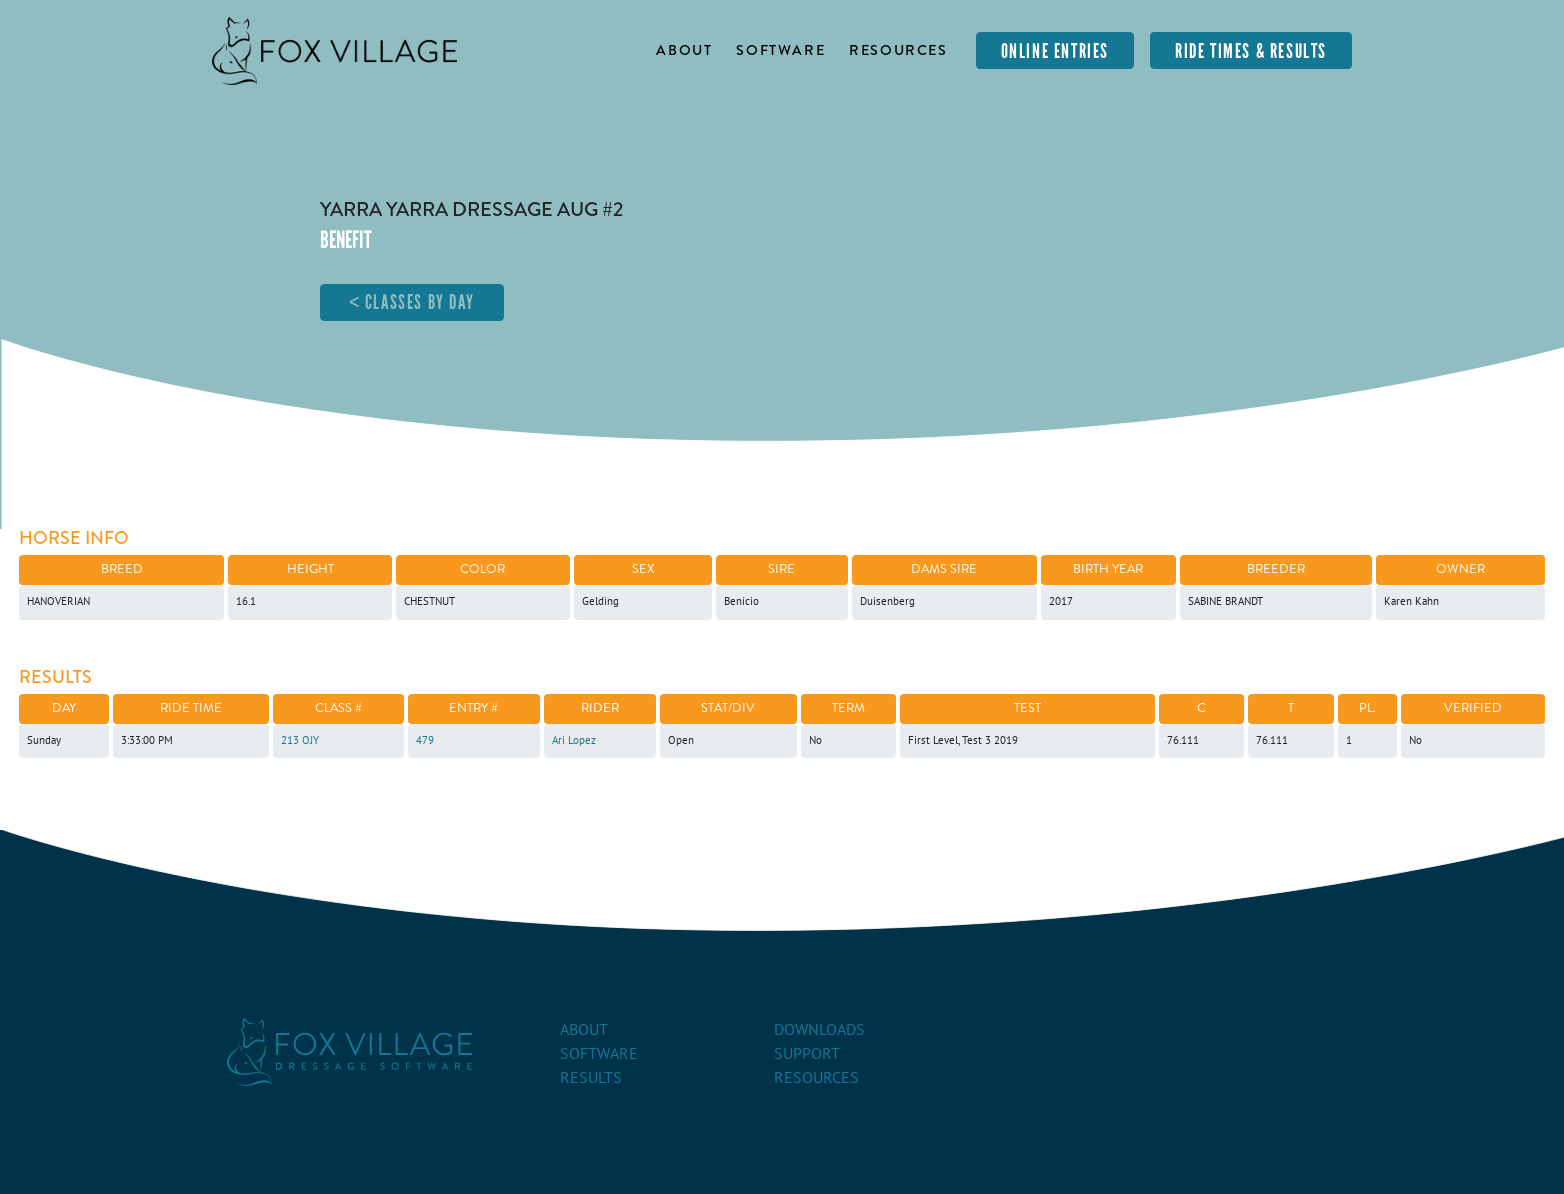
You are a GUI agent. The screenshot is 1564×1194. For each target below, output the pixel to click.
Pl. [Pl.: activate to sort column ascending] (1367, 708)
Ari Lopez (574, 740)
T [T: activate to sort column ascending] (1291, 708)
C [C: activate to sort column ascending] (1201, 708)
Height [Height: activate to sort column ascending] (310, 569)
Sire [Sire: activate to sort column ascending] (781, 569)
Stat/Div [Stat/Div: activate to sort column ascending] (728, 708)
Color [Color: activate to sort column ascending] (482, 569)
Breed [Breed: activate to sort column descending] (122, 569)
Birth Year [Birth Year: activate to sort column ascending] (1108, 569)
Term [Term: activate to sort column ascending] (848, 708)
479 (425, 740)
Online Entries (1055, 51)
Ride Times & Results (1251, 51)
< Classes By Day (412, 302)
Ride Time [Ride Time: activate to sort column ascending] (191, 708)
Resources (898, 50)
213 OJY (300, 740)
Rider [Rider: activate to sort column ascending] (600, 708)
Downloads (819, 1030)
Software (780, 50)
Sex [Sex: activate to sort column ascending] (643, 569)
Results (591, 1078)
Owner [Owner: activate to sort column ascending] (1460, 569)
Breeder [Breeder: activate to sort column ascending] (1276, 569)
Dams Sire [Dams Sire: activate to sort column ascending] (944, 569)
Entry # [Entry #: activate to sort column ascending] (473, 708)
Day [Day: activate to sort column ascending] (64, 708)
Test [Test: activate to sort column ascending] (1027, 708)
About (684, 50)
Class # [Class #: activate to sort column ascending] (338, 708)
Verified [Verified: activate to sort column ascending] (1473, 708)
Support (807, 1054)
